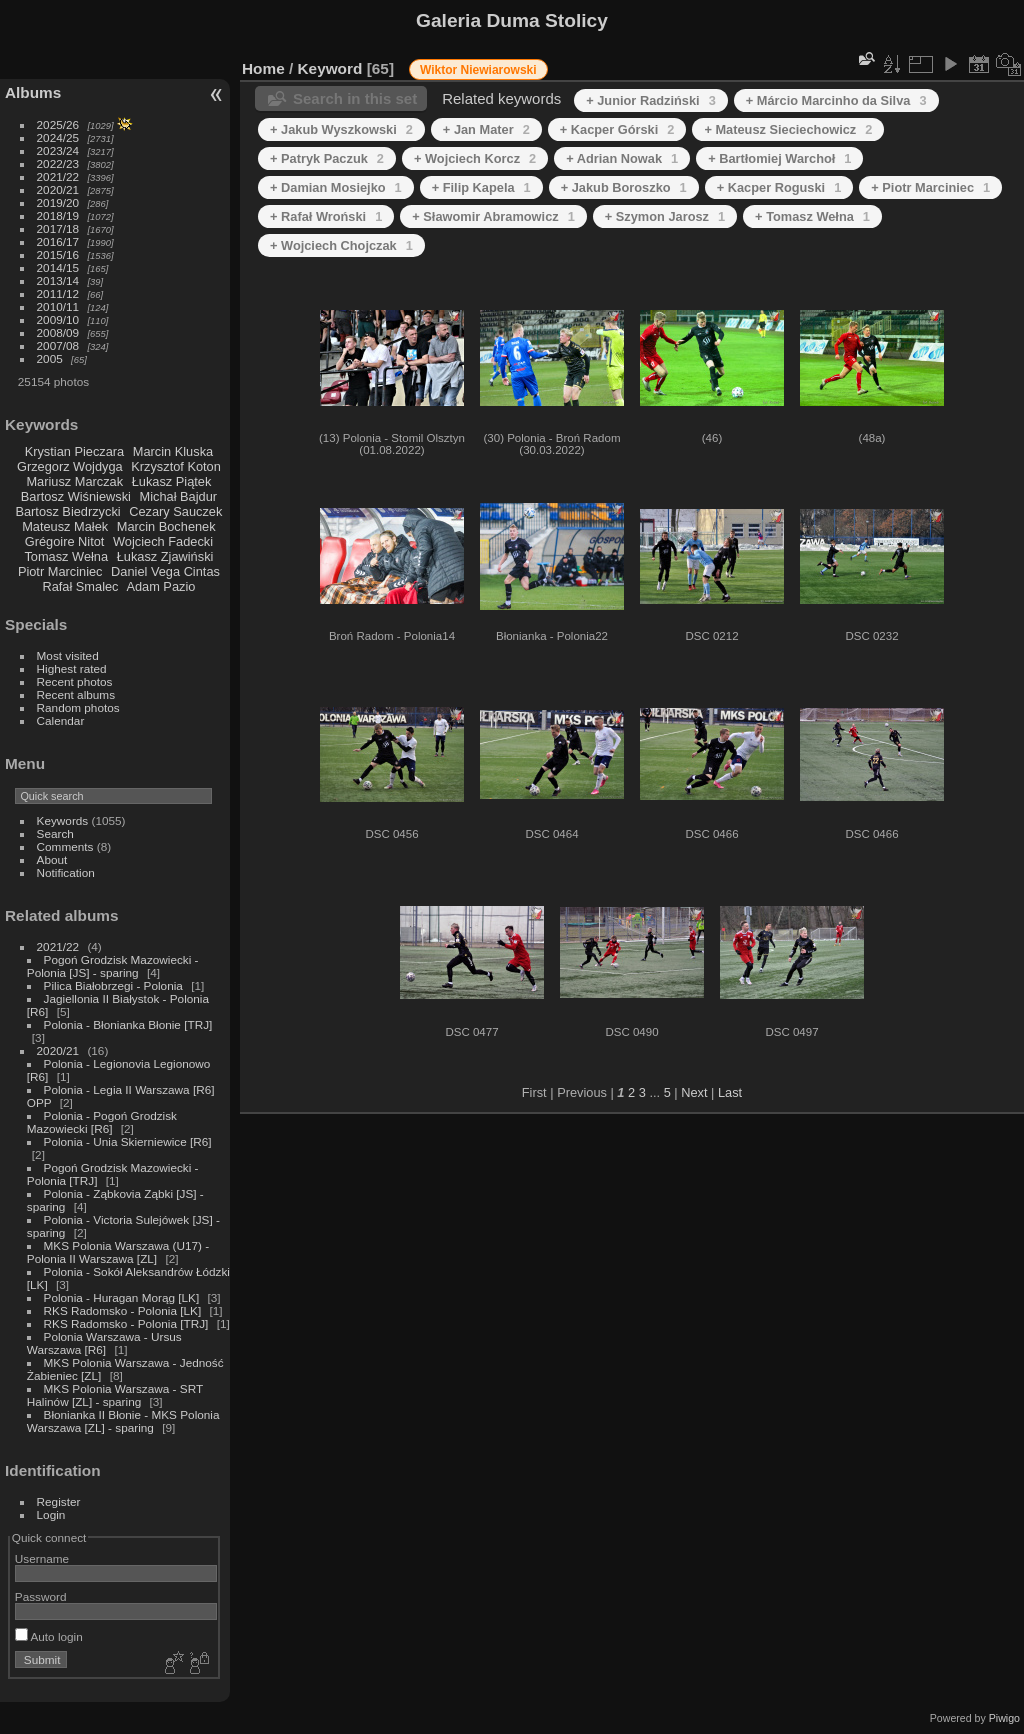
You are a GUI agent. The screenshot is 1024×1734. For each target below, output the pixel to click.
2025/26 (58, 124)
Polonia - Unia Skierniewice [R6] (128, 1141)
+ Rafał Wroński (326, 216)
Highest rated (72, 668)
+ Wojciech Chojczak (341, 245)
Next (694, 1092)
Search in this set (355, 98)
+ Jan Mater (486, 129)
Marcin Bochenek (166, 526)
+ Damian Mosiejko (336, 187)
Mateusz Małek (65, 526)
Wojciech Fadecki (163, 541)
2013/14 (58, 280)
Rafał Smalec (80, 586)
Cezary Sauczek (175, 511)
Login (51, 1514)
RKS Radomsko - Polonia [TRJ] (126, 1323)
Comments (65, 846)
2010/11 (58, 306)
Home (263, 68)
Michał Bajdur (179, 496)
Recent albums (76, 694)
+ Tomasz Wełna (812, 216)
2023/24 (58, 150)
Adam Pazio (160, 586)
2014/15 (58, 267)
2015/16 (58, 254)
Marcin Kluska (173, 451)
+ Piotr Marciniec (930, 187)
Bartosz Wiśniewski (76, 496)
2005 (50, 358)
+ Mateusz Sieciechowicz (788, 129)
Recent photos (75, 681)
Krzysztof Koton (176, 466)
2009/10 (58, 319)
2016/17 (58, 241)
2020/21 (58, 189)
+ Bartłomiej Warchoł (779, 158)
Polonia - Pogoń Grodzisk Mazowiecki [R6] (102, 1122)
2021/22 (58, 176)
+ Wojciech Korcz (475, 158)
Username (42, 1558)
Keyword (330, 68)
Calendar (61, 720)
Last (730, 1092)
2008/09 (58, 332)
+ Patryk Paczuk (327, 158)
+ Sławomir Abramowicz (493, 216)
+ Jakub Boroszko (624, 187)
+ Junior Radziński (651, 100)
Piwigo (1004, 1718)
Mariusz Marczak (74, 481)
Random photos (78, 707)
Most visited (68, 655)
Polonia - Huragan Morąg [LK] (122, 1297)
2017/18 (58, 228)
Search (55, 833)
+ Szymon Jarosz (665, 216)
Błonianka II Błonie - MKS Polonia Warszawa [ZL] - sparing (123, 1421)
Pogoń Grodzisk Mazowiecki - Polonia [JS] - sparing (113, 966)
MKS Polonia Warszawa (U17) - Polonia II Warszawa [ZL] (118, 1252)
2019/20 (58, 202)
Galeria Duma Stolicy (512, 20)
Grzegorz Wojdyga (70, 466)
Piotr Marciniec (60, 571)
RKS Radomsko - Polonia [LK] (123, 1310)
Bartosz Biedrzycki (67, 511)
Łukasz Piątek (172, 481)
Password (41, 1596)
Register (59, 1501)
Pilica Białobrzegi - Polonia (113, 985)
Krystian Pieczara (75, 451)
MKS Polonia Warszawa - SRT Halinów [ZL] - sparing (115, 1395)
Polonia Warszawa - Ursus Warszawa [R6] (104, 1343)
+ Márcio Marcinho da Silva (836, 100)
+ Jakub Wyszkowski (341, 129)
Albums (33, 92)
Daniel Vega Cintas (165, 571)
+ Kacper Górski (617, 129)
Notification (66, 872)
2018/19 (58, 215)
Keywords (63, 820)
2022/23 (58, 163)
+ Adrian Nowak (622, 158)
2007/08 (58, 345)
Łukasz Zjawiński (165, 556)
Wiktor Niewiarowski (478, 70)
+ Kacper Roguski (779, 187)
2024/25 (58, 137)
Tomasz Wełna (66, 556)
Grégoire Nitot (65, 541)
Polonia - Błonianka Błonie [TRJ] (128, 1024)
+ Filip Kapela (481, 187)
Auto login (49, 1636)
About (52, 859)
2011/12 (58, 293)
